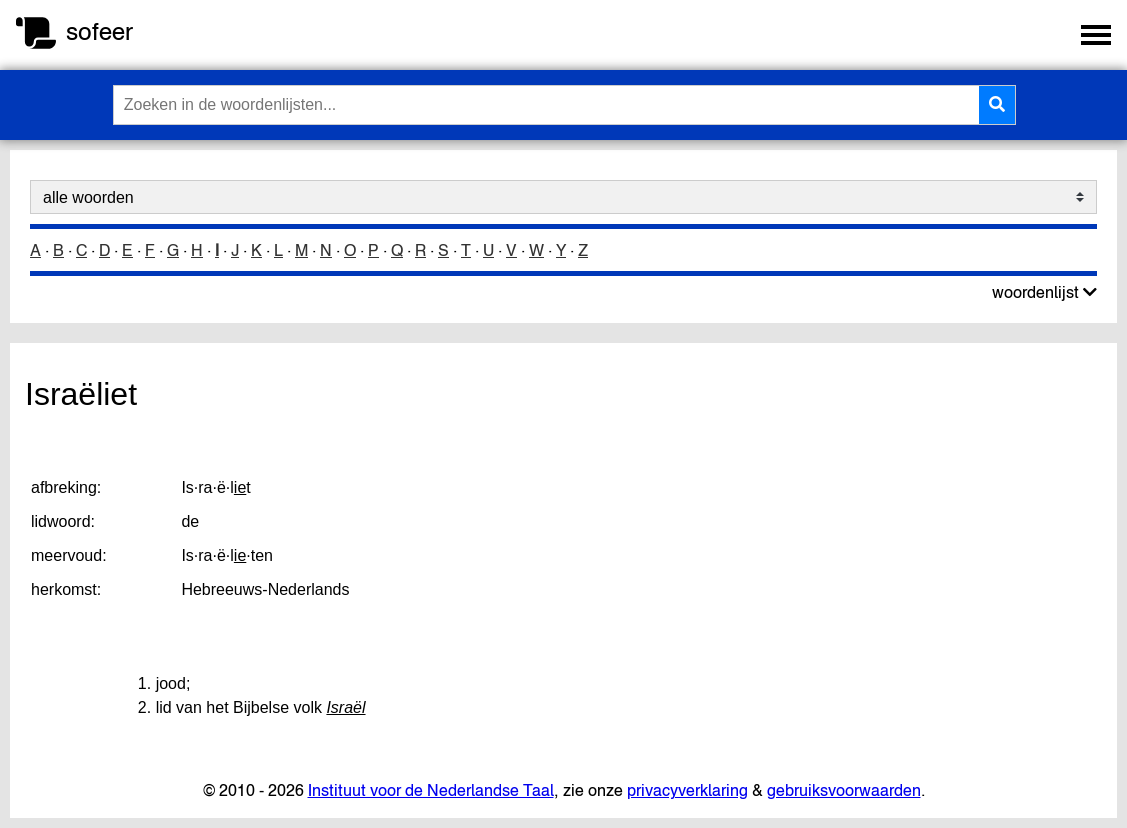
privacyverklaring (687, 790)
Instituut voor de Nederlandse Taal (431, 790)
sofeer (99, 31)
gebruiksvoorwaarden (844, 790)
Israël (345, 707)
